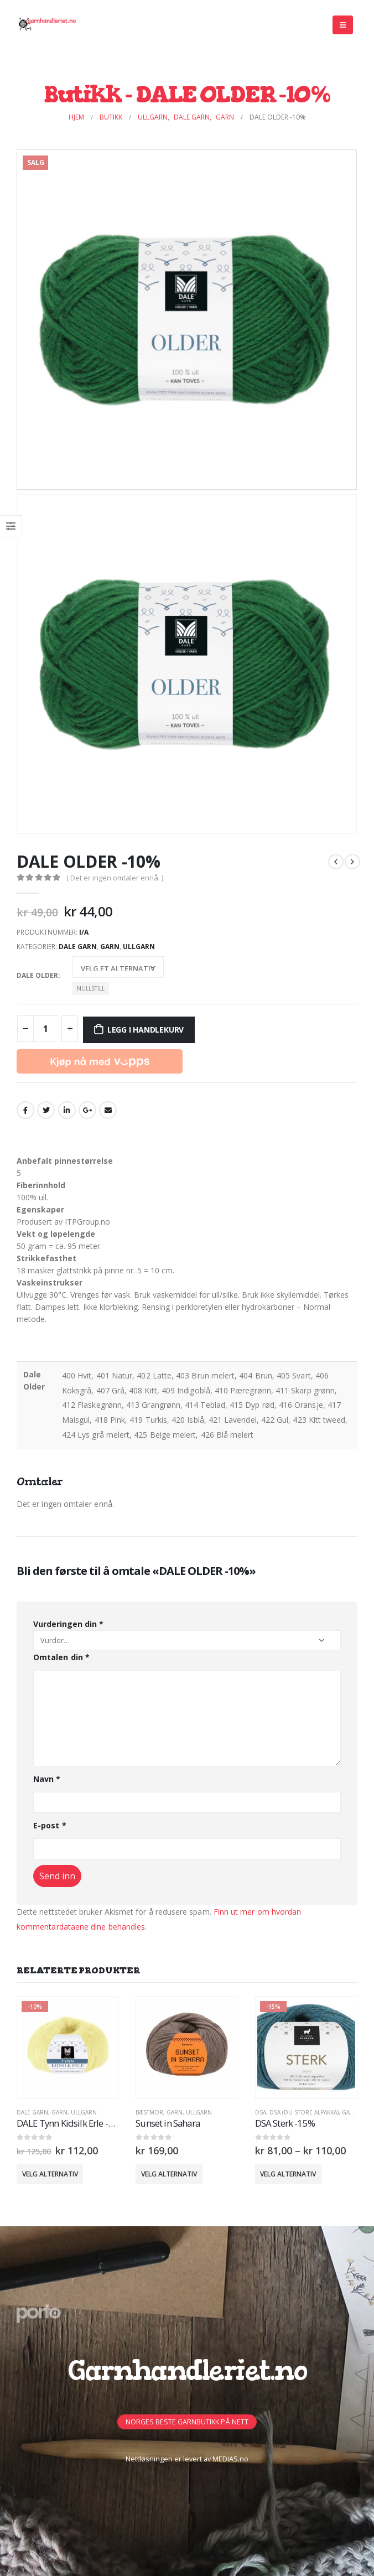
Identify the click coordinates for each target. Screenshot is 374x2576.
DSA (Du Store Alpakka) (304, 2112)
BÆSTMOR (149, 2112)
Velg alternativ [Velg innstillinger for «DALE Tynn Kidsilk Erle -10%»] (50, 2174)
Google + (87, 1110)
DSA (260, 2112)
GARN (110, 946)
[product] (68, 2048)
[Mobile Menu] (343, 24)
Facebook (25, 1110)
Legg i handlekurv (145, 1029)
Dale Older (37, 975)
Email (108, 1110)
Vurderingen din (68, 1624)
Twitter (46, 1110)
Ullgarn (139, 946)
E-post (49, 1825)
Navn (46, 1779)
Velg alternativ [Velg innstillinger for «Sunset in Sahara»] (169, 2174)
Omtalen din (61, 1657)
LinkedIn (67, 1110)
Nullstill (91, 988)
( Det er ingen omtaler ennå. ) (114, 878)
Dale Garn (78, 946)
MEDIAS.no (230, 2459)
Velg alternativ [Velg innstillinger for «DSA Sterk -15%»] (288, 2174)
